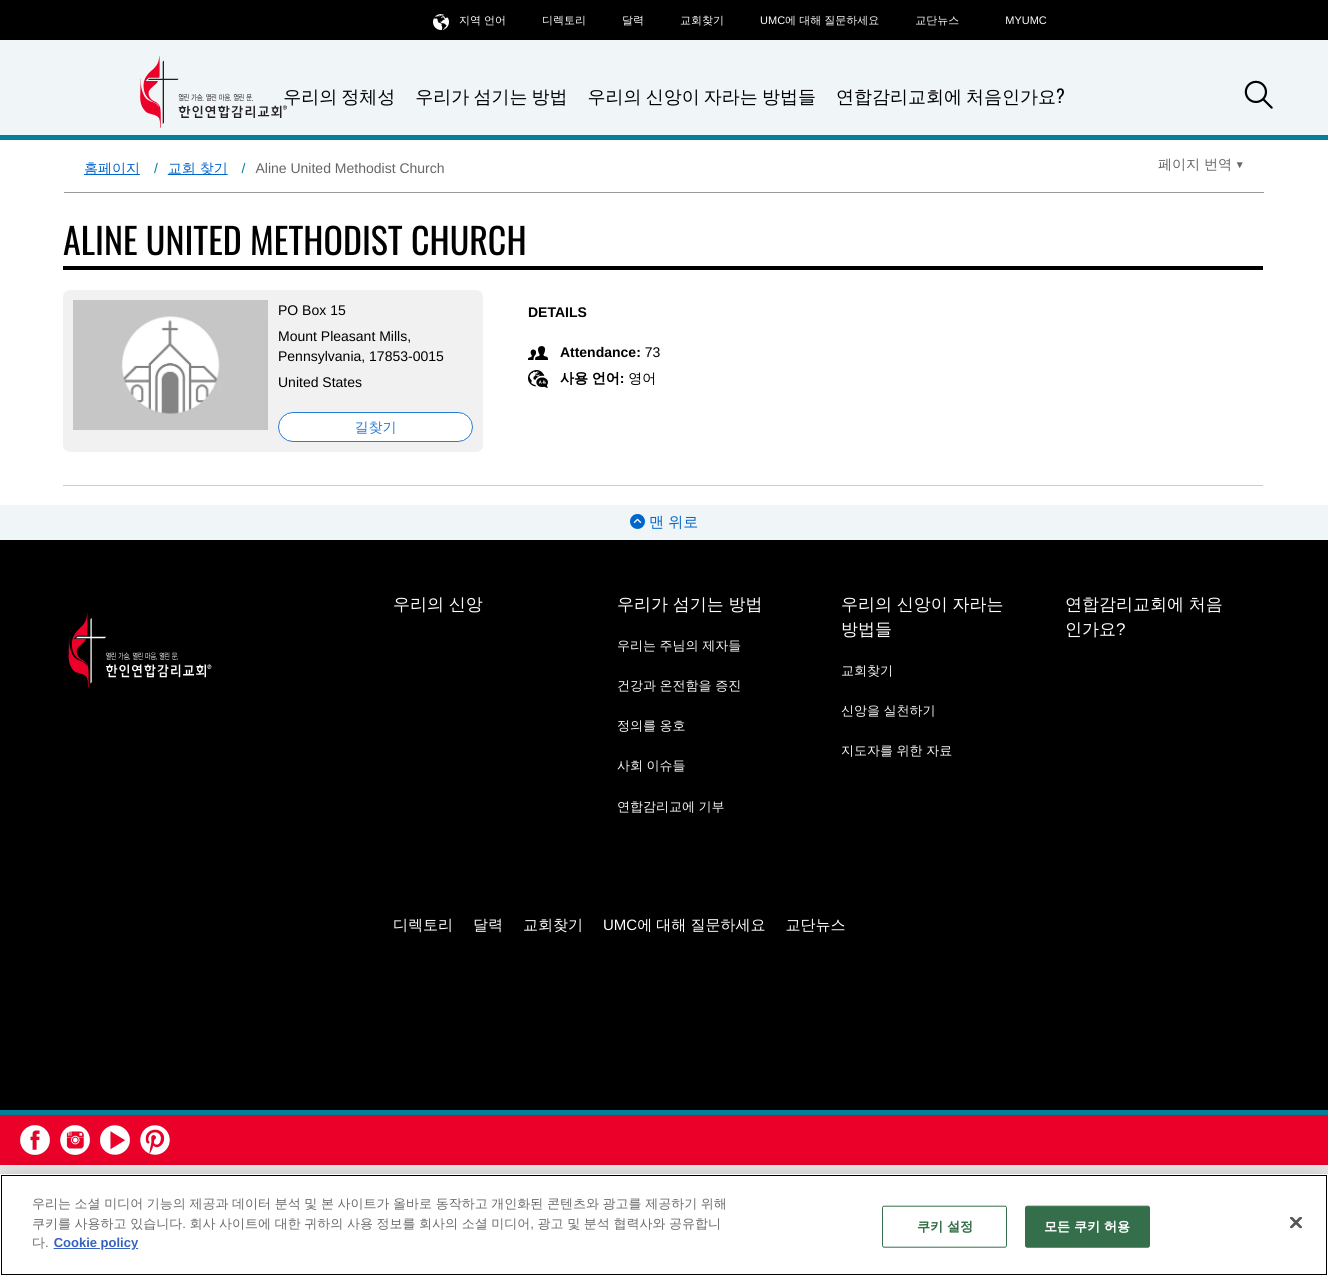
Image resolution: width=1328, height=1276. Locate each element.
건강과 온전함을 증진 (679, 685)
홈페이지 (112, 168)
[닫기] (1296, 1223)
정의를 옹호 (651, 725)
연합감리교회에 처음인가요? (950, 96)
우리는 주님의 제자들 (679, 645)
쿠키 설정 (945, 1226)
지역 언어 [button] (469, 20)
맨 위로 (664, 522)
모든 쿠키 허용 (1087, 1226)
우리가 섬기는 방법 (491, 96)
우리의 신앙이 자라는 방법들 (702, 96)
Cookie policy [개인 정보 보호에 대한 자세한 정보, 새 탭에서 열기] (96, 1242)
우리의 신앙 (438, 604)
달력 (633, 21)
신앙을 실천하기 (888, 710)
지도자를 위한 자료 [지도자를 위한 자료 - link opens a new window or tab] (896, 750)
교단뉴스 (937, 21)
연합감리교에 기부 (671, 806)
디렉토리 (564, 21)
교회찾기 (702, 21)
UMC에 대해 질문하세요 (819, 21)
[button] (1259, 98)
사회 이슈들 (651, 765)
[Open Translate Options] (1201, 164)
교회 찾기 (198, 168)
